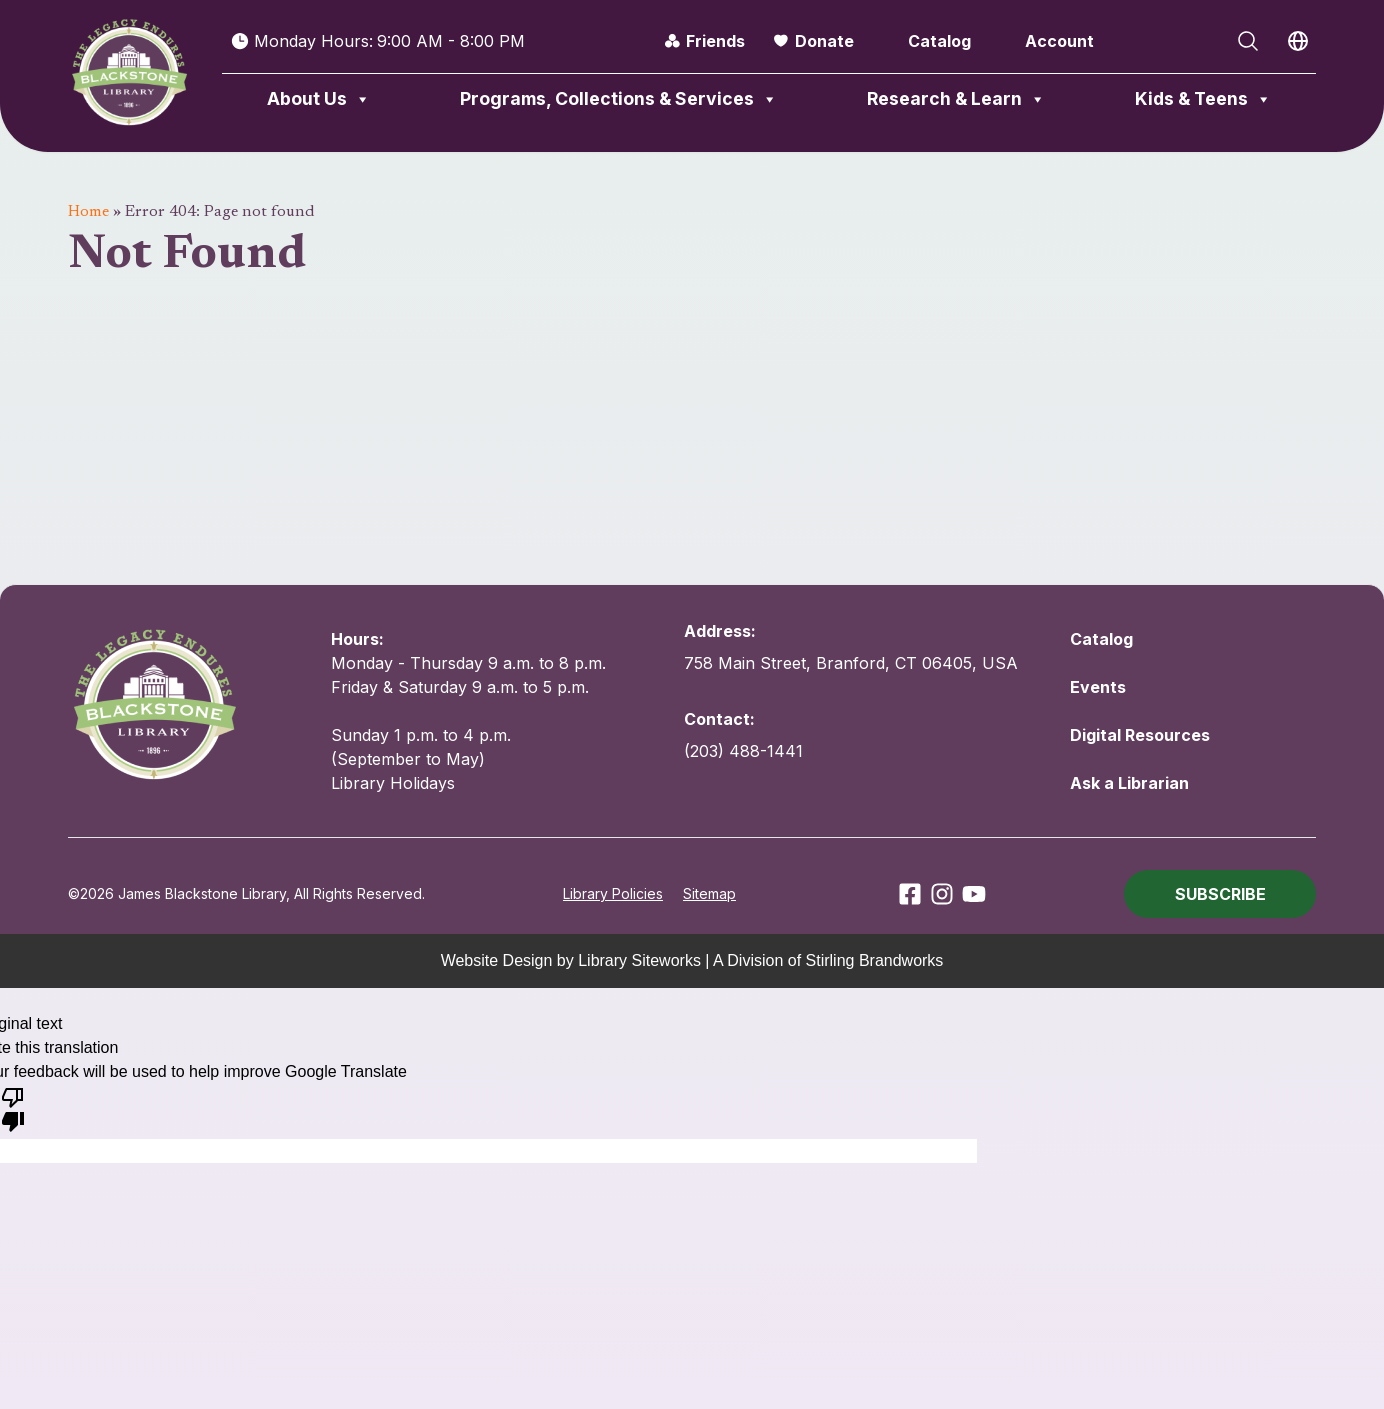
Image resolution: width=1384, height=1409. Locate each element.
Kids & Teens (1203, 99)
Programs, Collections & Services (619, 99)
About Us (319, 99)
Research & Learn (956, 99)
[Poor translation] (13, 1108)
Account (1059, 41)
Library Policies (613, 893)
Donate (824, 41)
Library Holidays (393, 783)
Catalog (939, 41)
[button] (1220, 894)
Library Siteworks (639, 960)
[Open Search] (1248, 41)
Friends (715, 41)
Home (88, 212)
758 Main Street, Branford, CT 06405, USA (851, 663)
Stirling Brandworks (875, 960)
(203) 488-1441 (743, 751)
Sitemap (709, 893)
